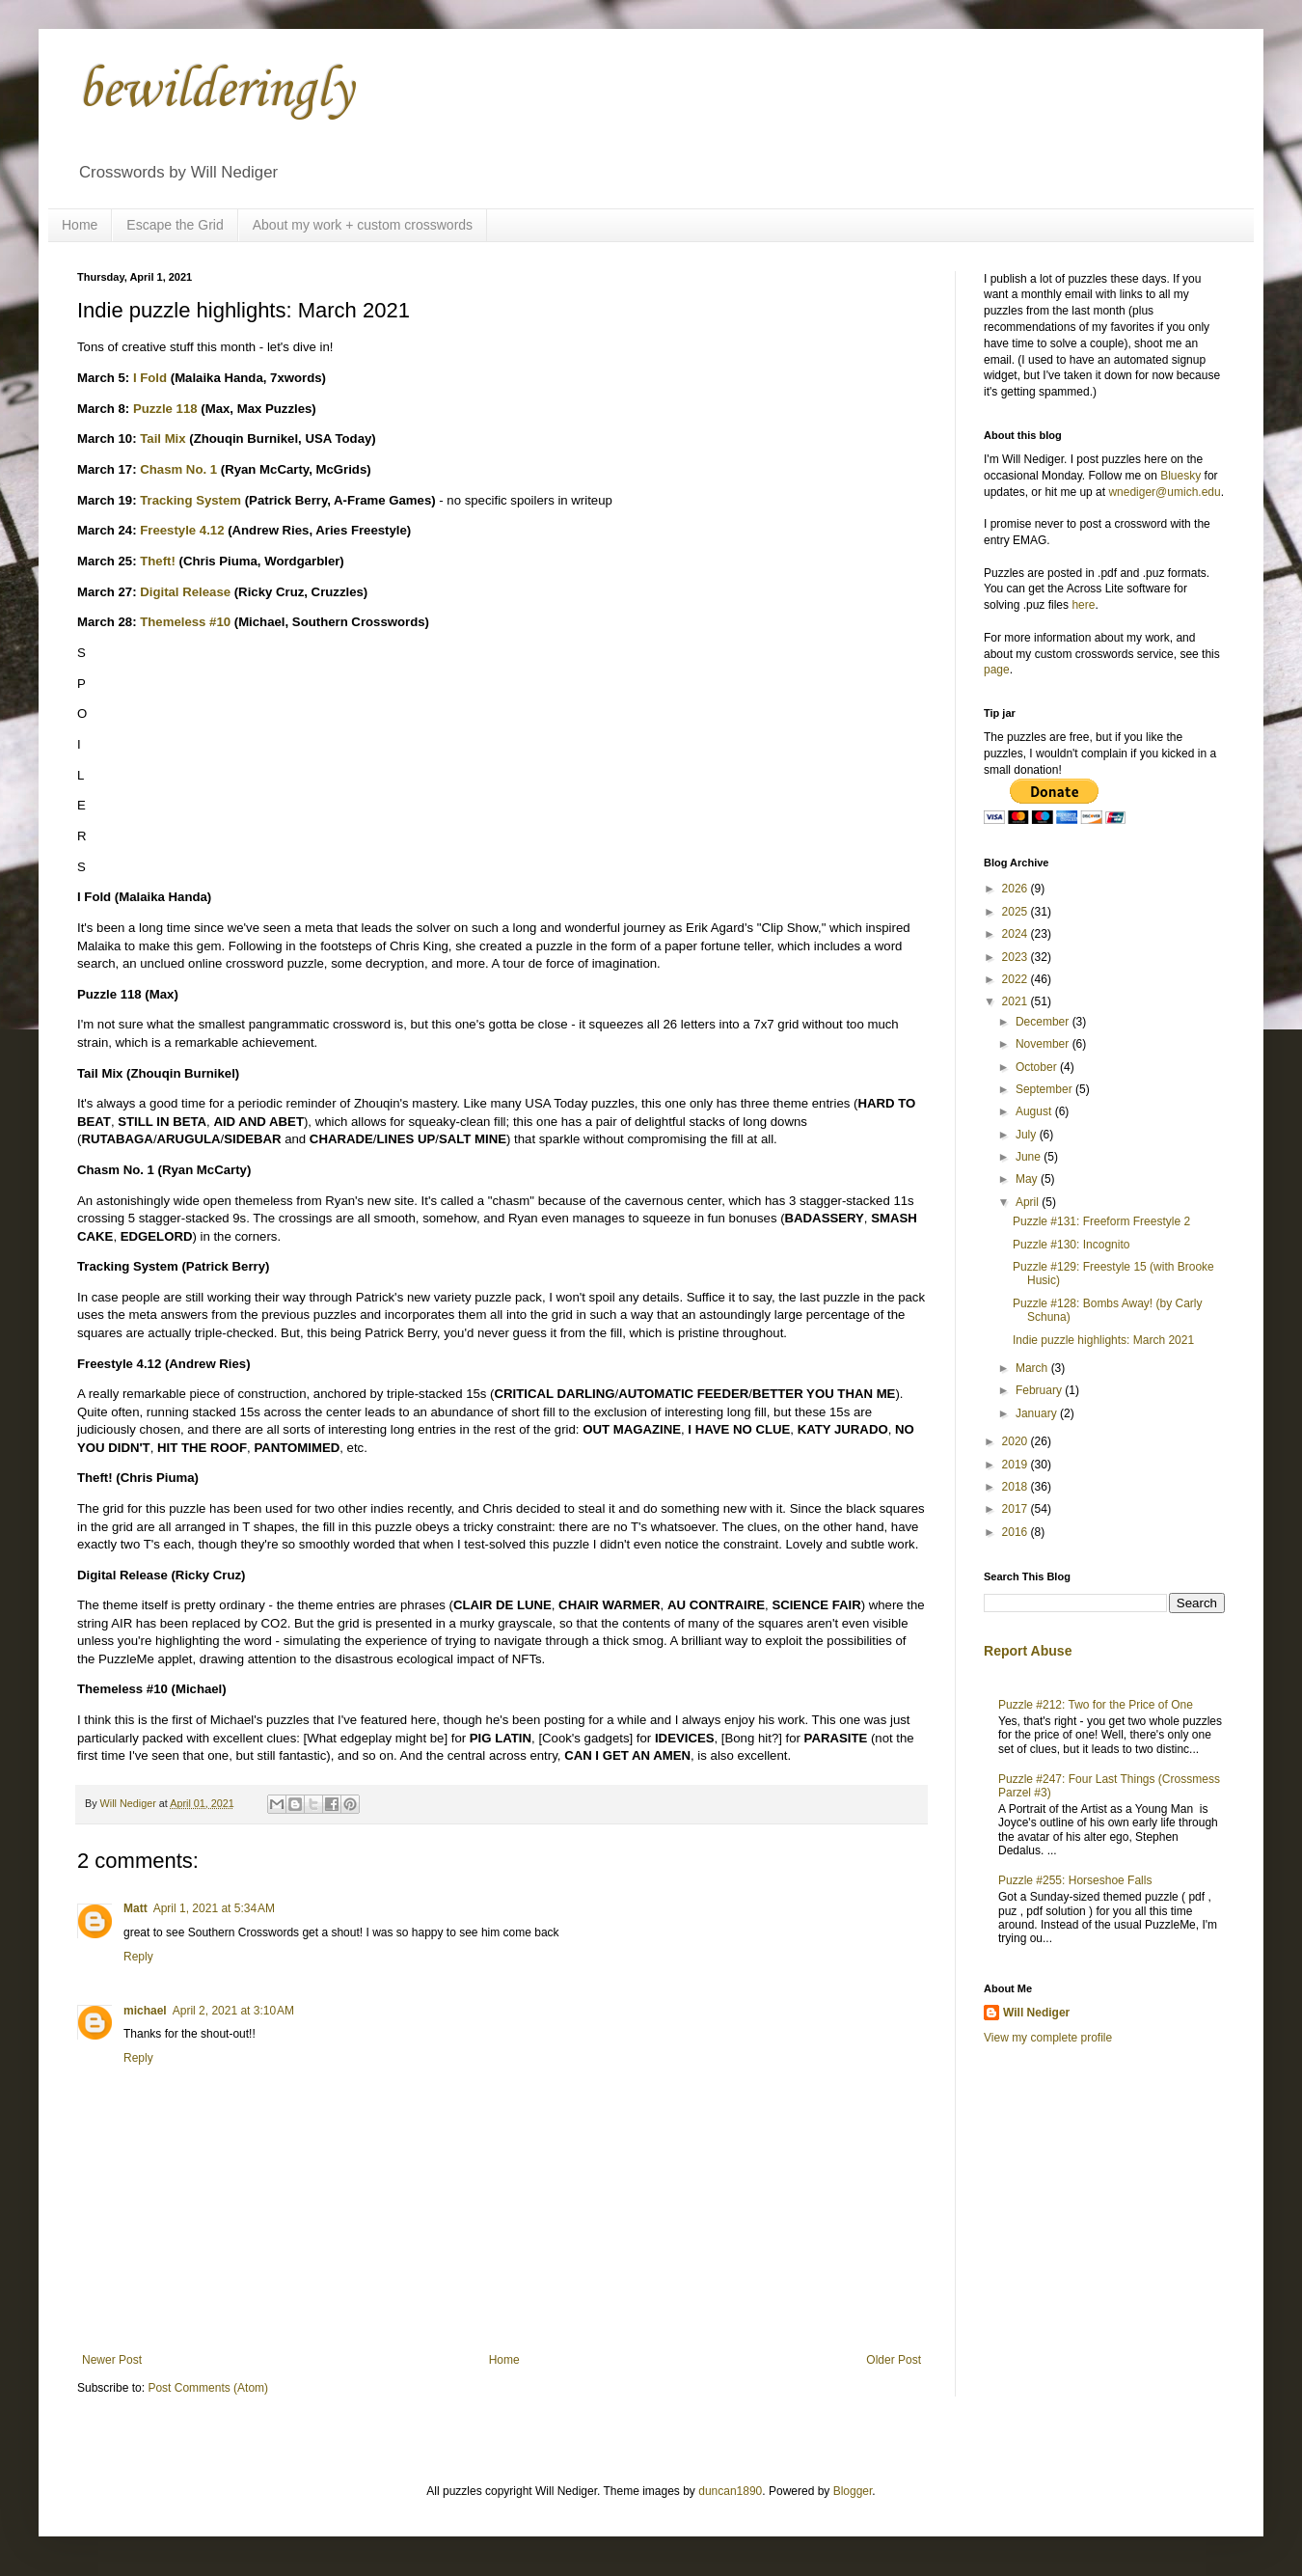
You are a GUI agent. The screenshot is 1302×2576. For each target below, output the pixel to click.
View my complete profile (1048, 2037)
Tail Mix (162, 438)
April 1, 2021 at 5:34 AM (214, 1908)
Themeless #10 (185, 622)
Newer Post (112, 2360)
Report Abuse (1027, 1650)
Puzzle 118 (165, 408)
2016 (1016, 1532)
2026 (1016, 888)
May (1028, 1179)
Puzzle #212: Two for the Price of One (1095, 1705)
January (1038, 1413)
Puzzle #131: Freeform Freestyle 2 (1101, 1221)
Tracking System (190, 500)
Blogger (853, 2491)
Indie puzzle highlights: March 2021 (1103, 1340)
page (997, 669)
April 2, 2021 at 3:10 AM (233, 2010)
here (1083, 605)
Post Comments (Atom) (208, 2388)
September (1045, 1089)
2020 (1016, 1441)
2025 (1016, 911)
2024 (1016, 934)
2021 (1016, 1001)
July (1028, 1134)
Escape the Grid (174, 225)
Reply (138, 1956)
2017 (1016, 1509)
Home (79, 225)
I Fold (150, 377)
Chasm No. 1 (178, 469)
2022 (1016, 979)
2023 (1016, 957)
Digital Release (185, 592)
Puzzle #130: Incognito (1071, 1244)
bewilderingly (215, 91)
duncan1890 (730, 2491)
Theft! (158, 561)
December (1044, 1021)
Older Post (893, 2360)
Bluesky (1180, 475)
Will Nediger (1036, 2012)
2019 (1016, 1464)
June (1030, 1157)
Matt (135, 1908)
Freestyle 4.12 (182, 530)
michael (145, 2010)
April (1029, 1202)
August (1035, 1111)
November (1044, 1044)
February (1040, 1390)
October (1038, 1067)
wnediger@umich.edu (1164, 492)
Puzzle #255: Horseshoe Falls (1075, 1880)
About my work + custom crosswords (363, 225)
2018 (1016, 1487)
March (1033, 1368)
